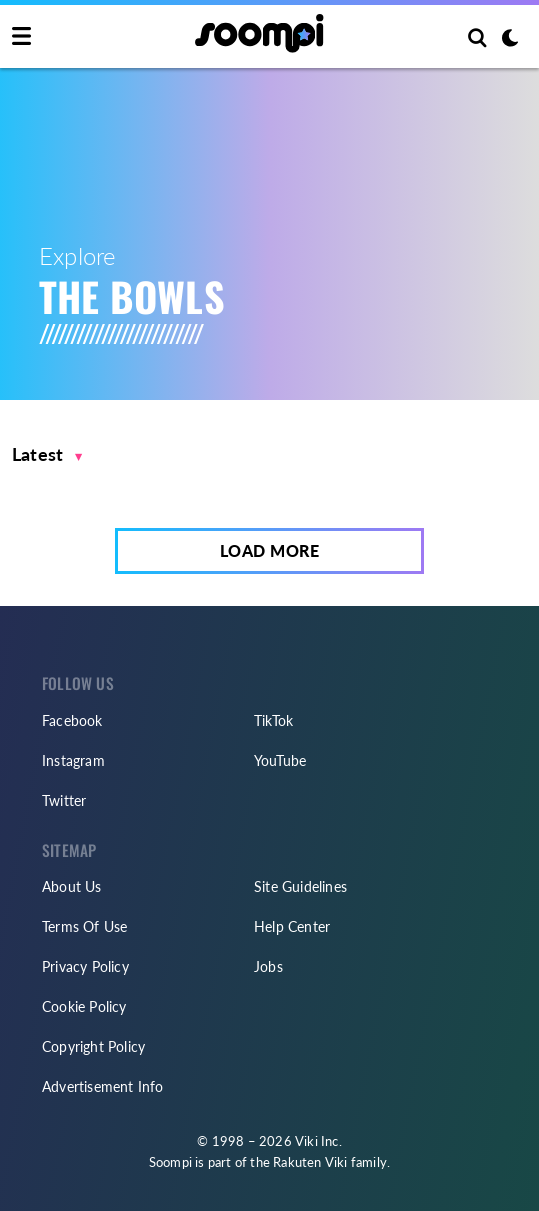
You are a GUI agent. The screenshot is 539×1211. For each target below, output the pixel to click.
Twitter (64, 800)
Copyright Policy (93, 1046)
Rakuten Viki (310, 1162)
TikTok (273, 720)
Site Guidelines (300, 886)
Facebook (72, 720)
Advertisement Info (103, 1086)
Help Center (292, 926)
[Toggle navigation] (21, 37)
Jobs (268, 966)
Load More (270, 550)
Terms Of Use (84, 926)
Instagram (73, 760)
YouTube (280, 760)
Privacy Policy (85, 966)
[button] (47, 454)
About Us (72, 886)
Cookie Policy (84, 1006)
